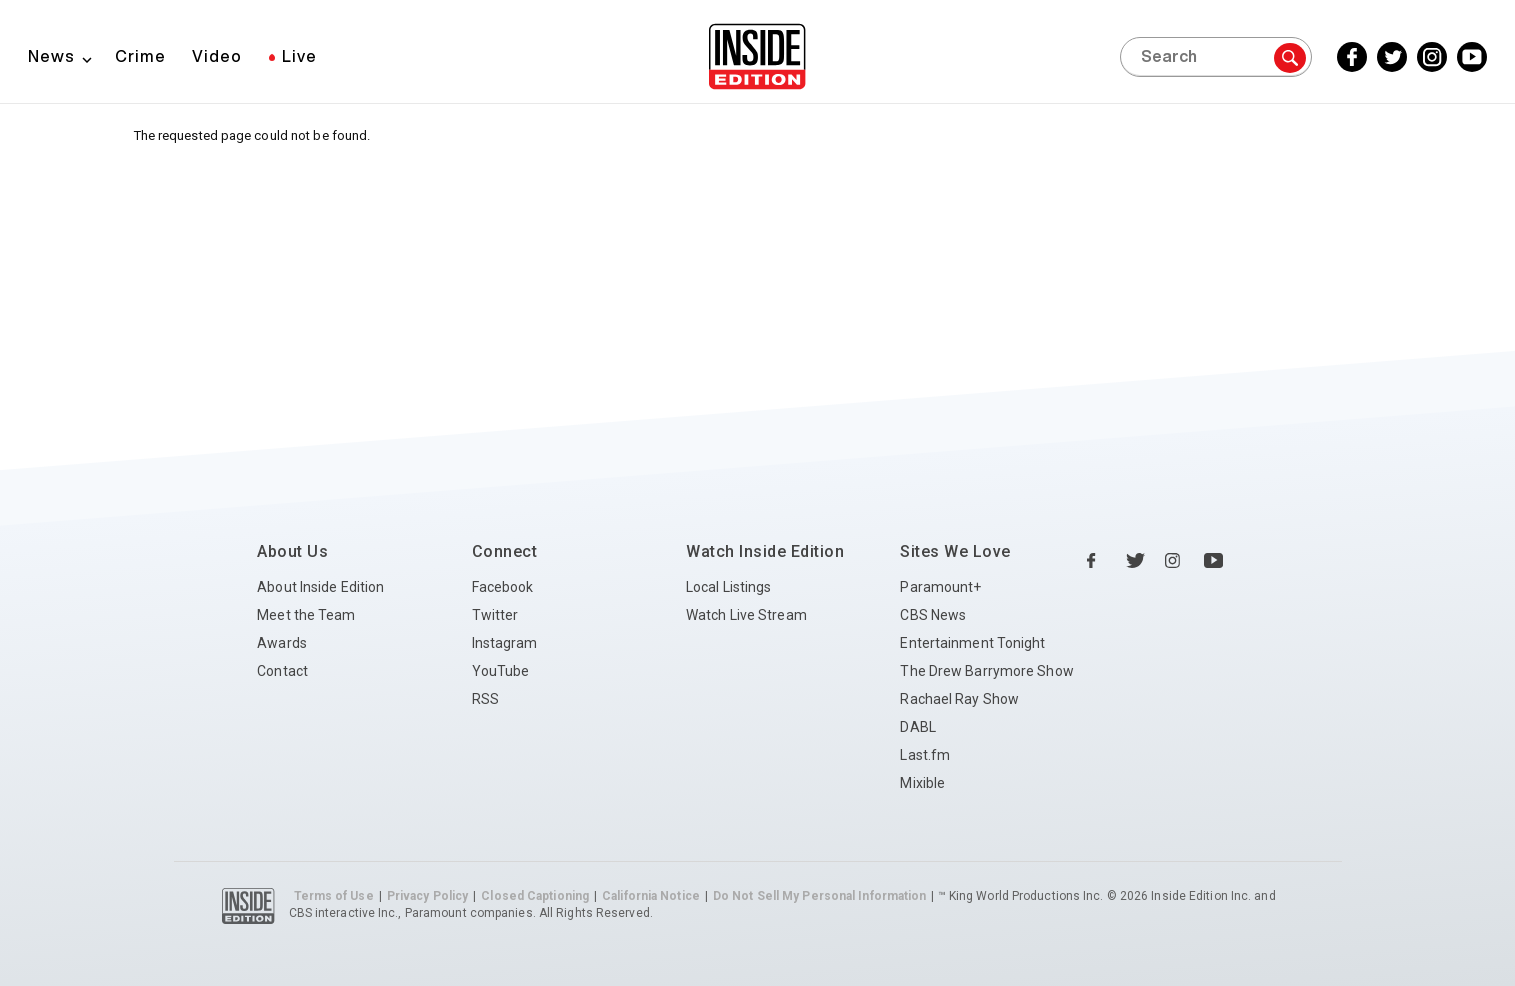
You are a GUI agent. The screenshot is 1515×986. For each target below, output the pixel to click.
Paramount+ (940, 587)
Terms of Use (334, 896)
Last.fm (925, 755)
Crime (140, 56)
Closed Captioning (535, 896)
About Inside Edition (320, 587)
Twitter (495, 615)
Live (299, 56)
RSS (485, 699)
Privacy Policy (427, 896)
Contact (282, 671)
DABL (917, 727)
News (51, 56)
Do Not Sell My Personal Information (820, 896)
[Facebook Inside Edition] (1352, 57)
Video (217, 56)
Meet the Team (306, 615)
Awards (282, 643)
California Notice (651, 896)
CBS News (933, 615)
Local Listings (728, 587)
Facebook (503, 587)
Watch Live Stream (746, 615)
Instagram (505, 643)
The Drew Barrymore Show (986, 671)
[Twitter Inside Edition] (1392, 57)
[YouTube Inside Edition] (1472, 57)
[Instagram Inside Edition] (1432, 57)
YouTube (501, 671)
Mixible (922, 783)
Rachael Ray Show (959, 699)
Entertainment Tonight (972, 643)
